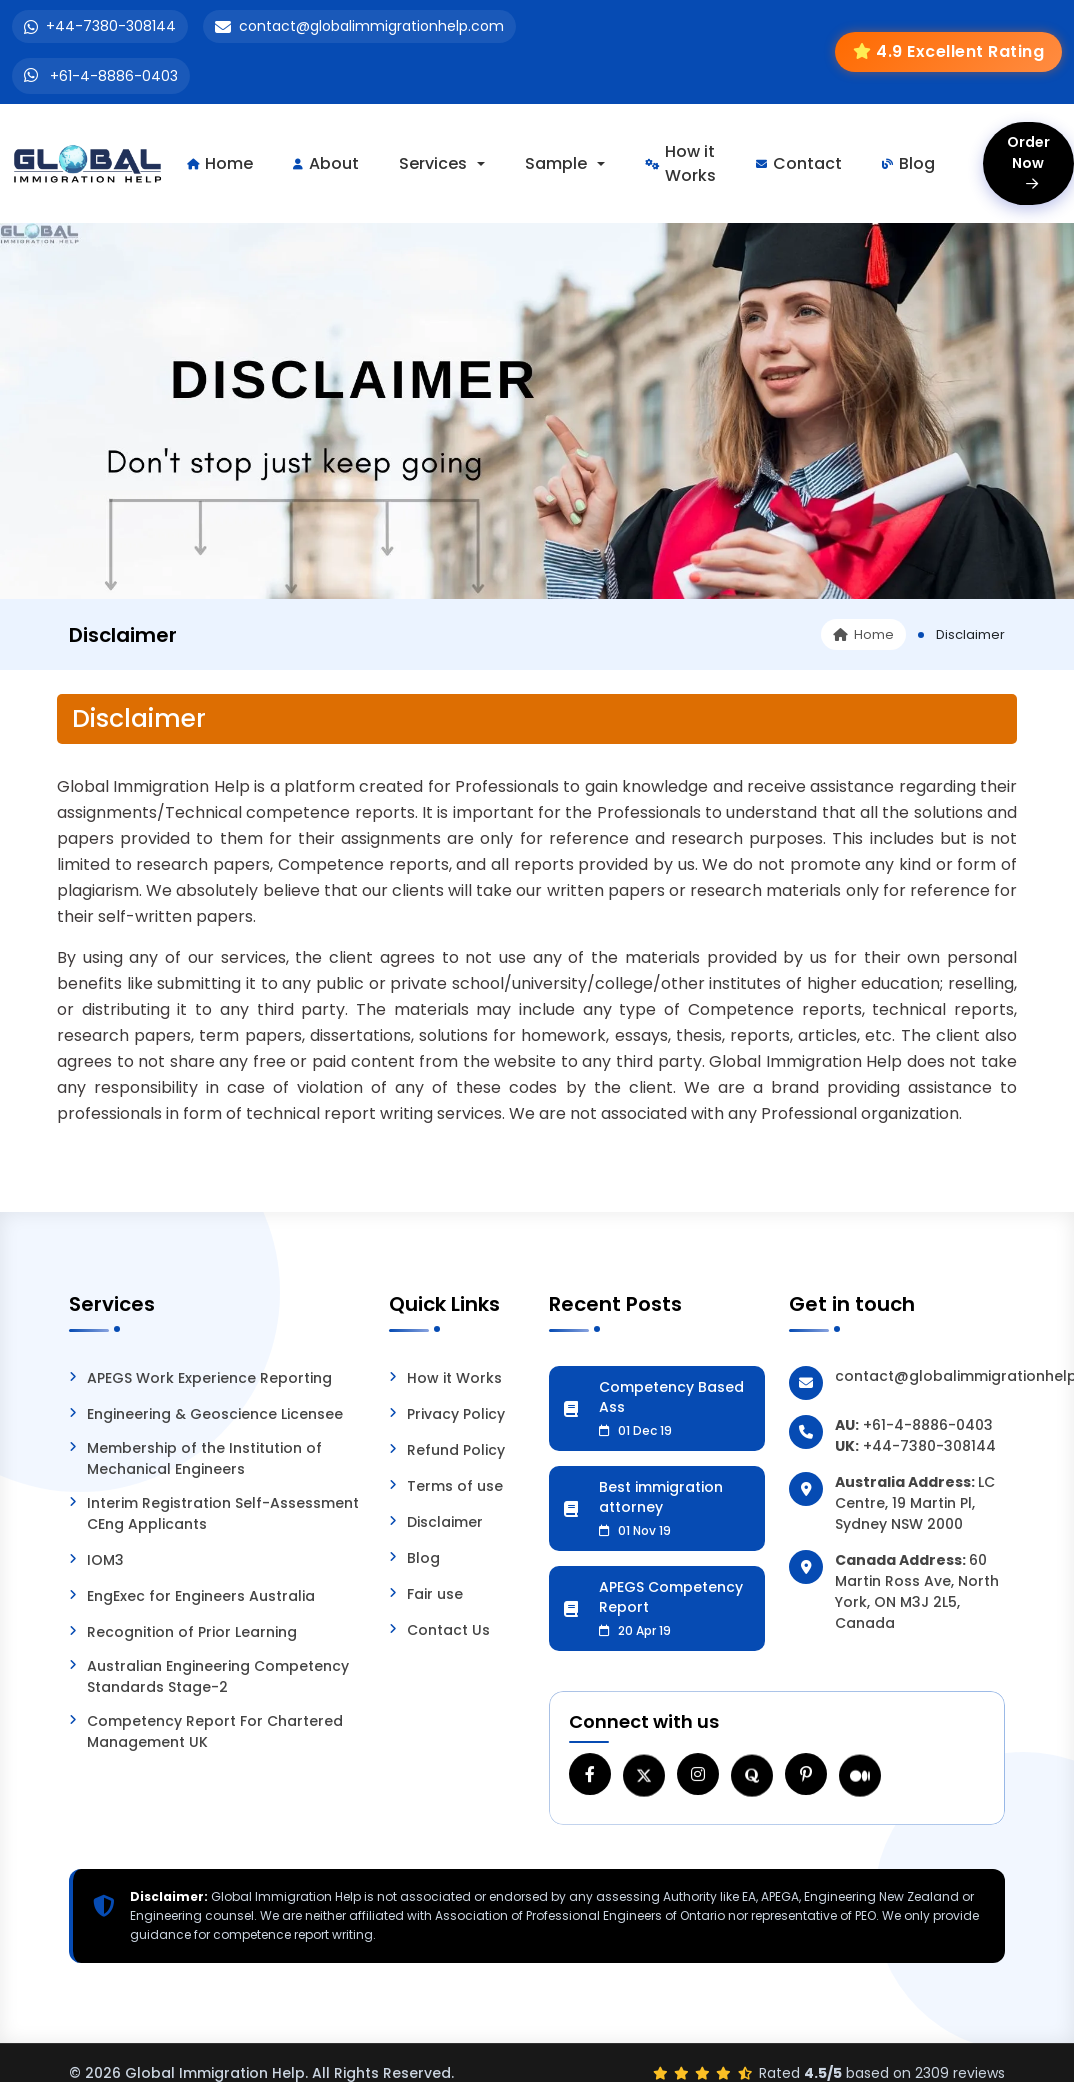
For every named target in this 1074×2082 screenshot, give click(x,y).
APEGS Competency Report (675, 1608)
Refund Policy (456, 1450)
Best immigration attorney (675, 1508)
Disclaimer (445, 1522)
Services (433, 163)
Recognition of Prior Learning (192, 1632)
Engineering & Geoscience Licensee (215, 1414)
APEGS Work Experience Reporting (209, 1378)
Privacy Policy (456, 1414)
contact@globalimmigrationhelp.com (371, 26)
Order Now (1028, 161)
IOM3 (105, 1560)
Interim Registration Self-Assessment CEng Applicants (223, 1513)
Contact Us (448, 1630)
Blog (908, 163)
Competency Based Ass (675, 1408)
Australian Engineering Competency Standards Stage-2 (218, 1676)
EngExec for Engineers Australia (201, 1596)
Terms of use (455, 1486)
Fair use (435, 1594)
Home (220, 163)
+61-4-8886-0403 (114, 76)
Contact (799, 163)
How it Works (680, 163)
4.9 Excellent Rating (960, 51)
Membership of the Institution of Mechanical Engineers (204, 1458)
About (326, 163)
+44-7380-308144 (111, 26)
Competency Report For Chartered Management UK (215, 1731)
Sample (556, 163)
